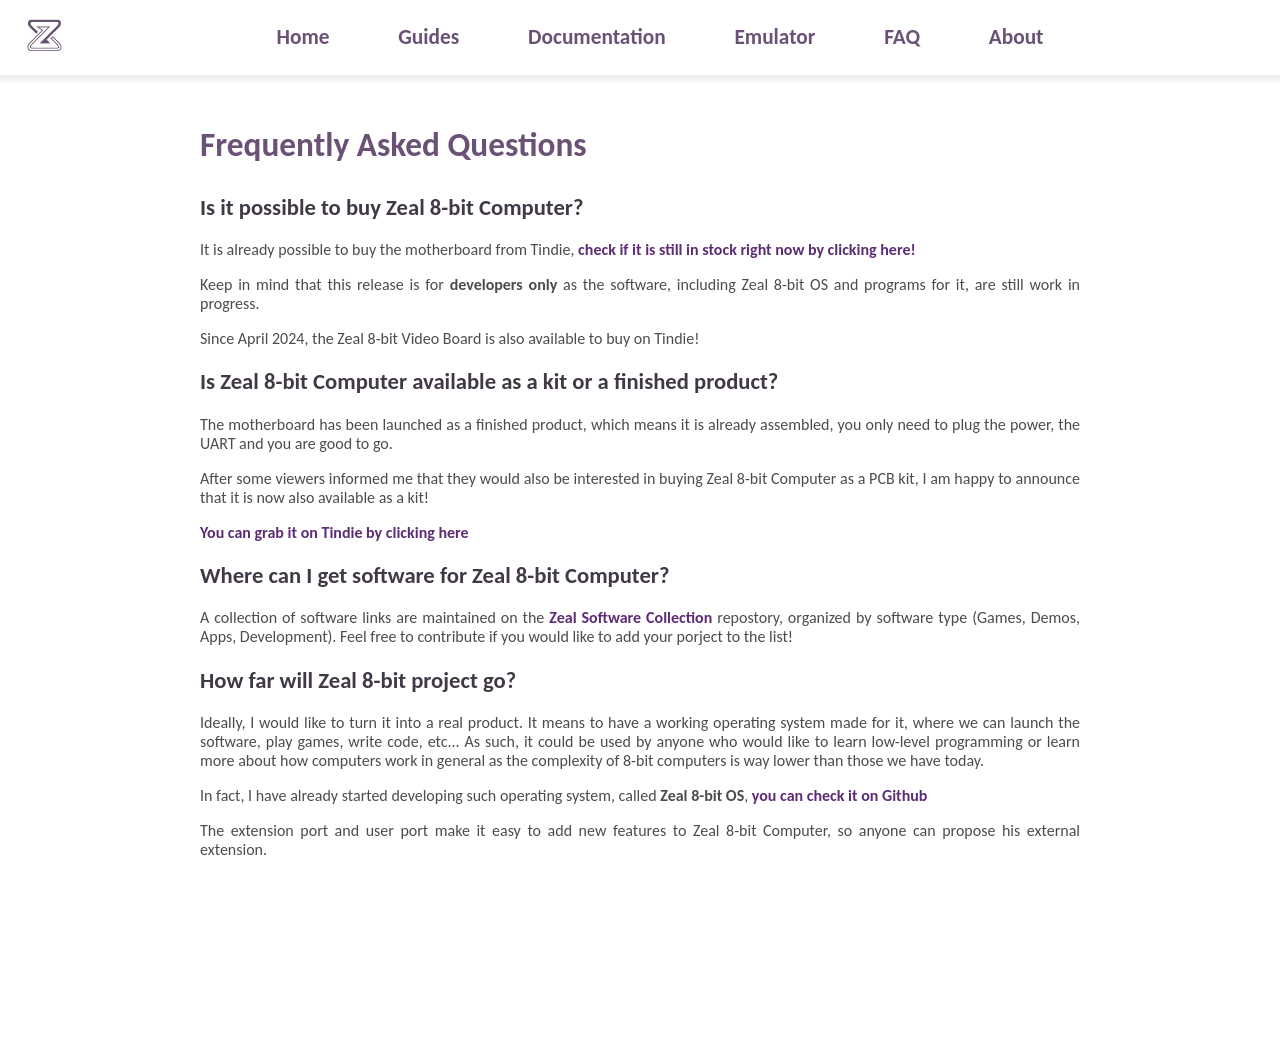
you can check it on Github (840, 795)
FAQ (902, 37)
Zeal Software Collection (630, 617)
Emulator (774, 37)
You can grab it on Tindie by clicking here (334, 532)
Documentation (597, 37)
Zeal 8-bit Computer (45, 35)
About (1016, 37)
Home (302, 37)
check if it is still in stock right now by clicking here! (747, 249)
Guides (428, 37)
